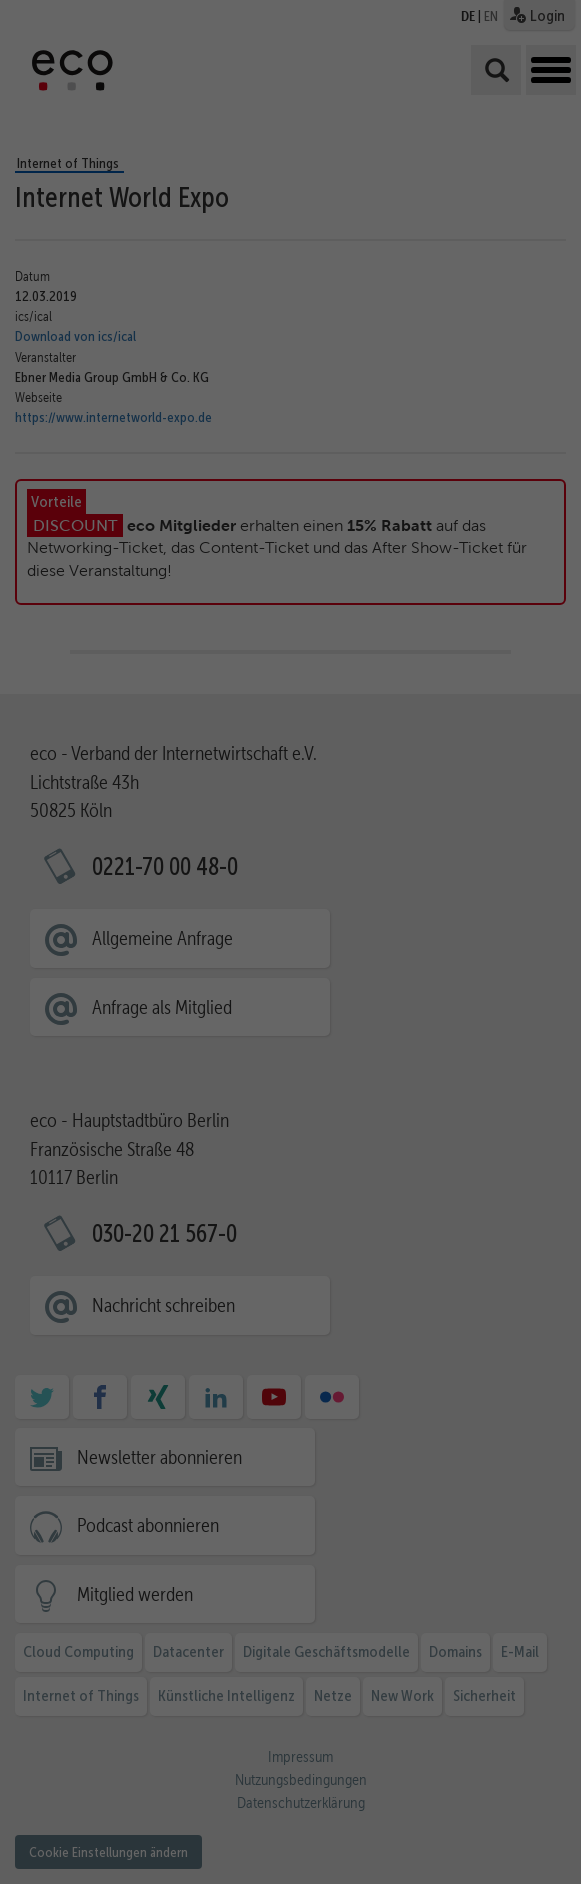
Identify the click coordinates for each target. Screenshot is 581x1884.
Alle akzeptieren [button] (526, 1591)
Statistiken (246, 1763)
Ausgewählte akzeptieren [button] (526, 1670)
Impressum (508, 1850)
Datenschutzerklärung (329, 1740)
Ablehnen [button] (518, 1738)
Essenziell (131, 1763)
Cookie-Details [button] (505, 1821)
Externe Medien (245, 1791)
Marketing (359, 1763)
